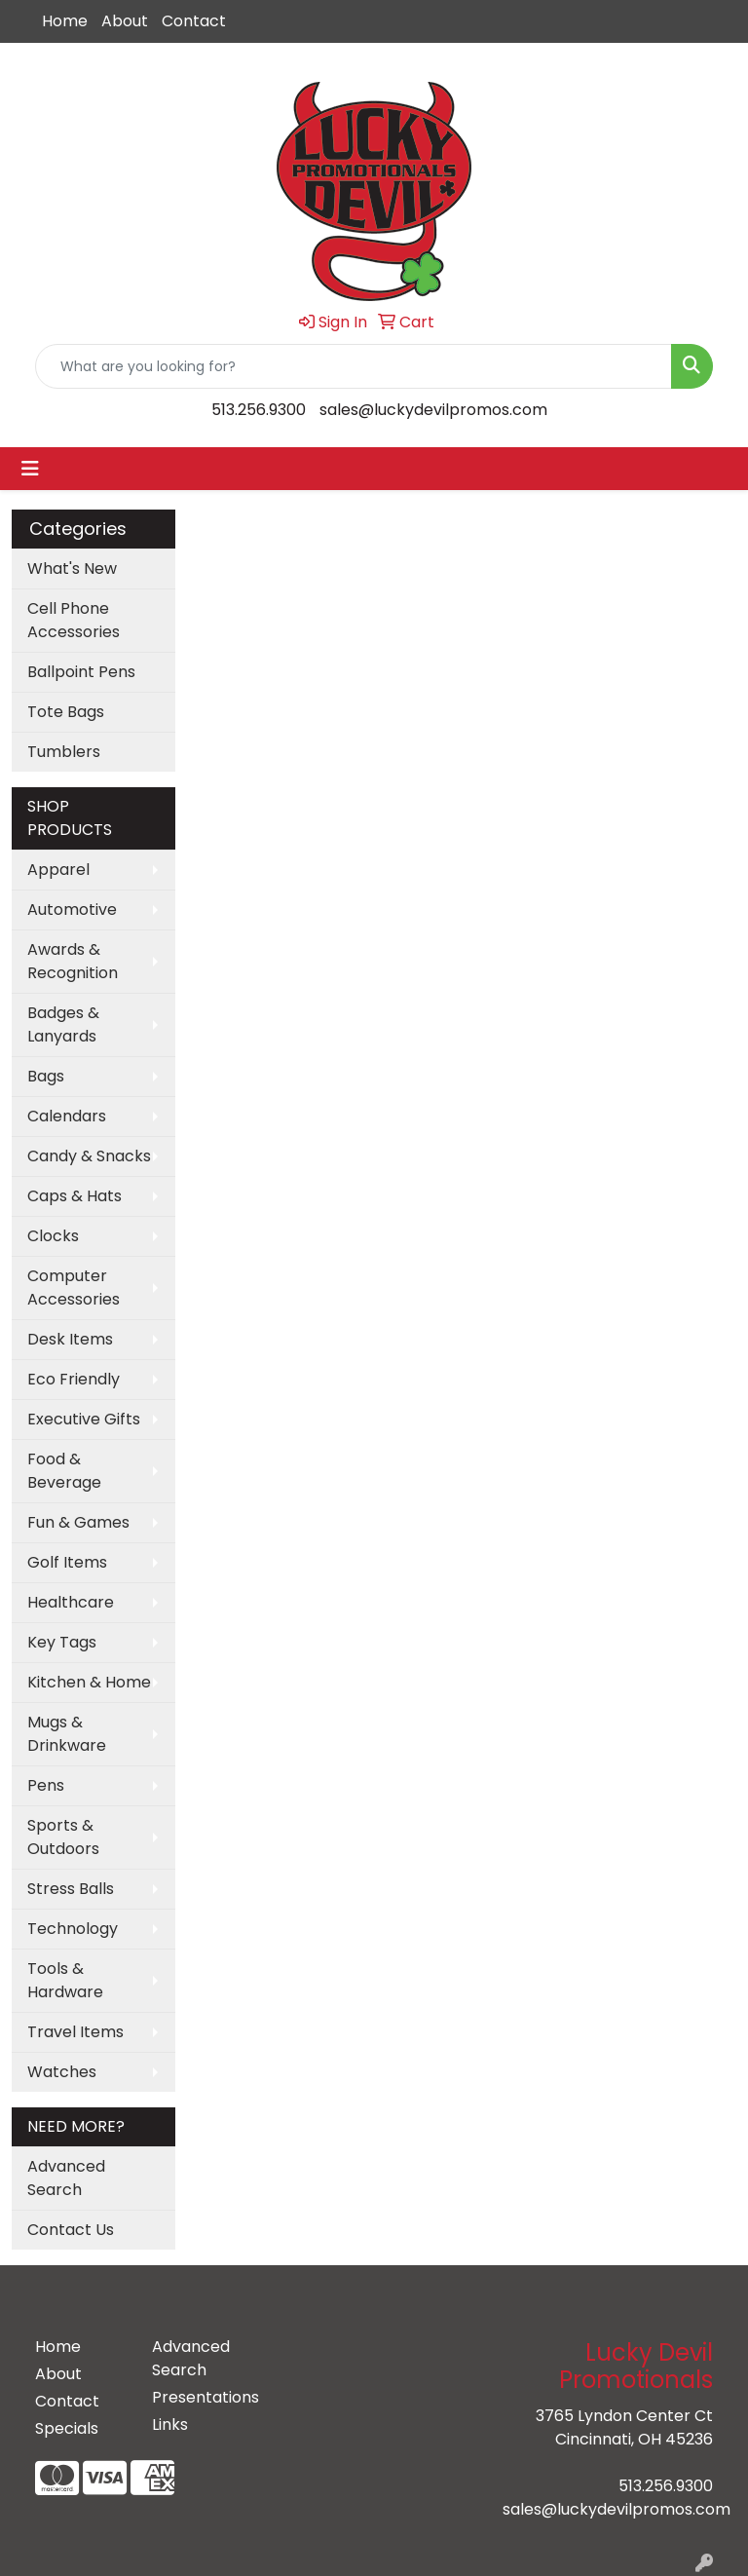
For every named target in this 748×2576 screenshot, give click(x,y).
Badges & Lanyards (63, 1024)
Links (170, 2424)
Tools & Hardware (65, 1980)
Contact (194, 21)
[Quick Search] (353, 366)
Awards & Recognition (72, 961)
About (124, 21)
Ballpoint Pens (81, 672)
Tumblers (63, 751)
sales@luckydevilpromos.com (433, 409)
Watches (61, 2072)
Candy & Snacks (89, 1156)
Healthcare (70, 1602)
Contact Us (70, 2229)
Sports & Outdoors (63, 1837)
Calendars (66, 1116)
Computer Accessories (73, 1287)
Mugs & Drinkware (66, 1734)
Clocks (53, 1236)
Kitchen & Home (89, 1682)
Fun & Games (78, 1522)
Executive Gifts (83, 1419)
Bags (45, 1076)
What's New (72, 568)
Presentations (198, 2397)
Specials (66, 2428)
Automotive (72, 909)
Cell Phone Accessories (73, 620)
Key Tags (61, 1642)
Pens (45, 1785)
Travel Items (75, 2032)
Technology (72, 1928)
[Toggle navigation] (30, 468)
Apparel (58, 869)
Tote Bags (65, 712)
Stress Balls (70, 1888)
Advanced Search (66, 2178)
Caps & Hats (74, 1196)
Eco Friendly (73, 1379)
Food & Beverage (64, 1471)
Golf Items (67, 1562)
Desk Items (70, 1339)
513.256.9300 (258, 409)
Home (65, 21)
